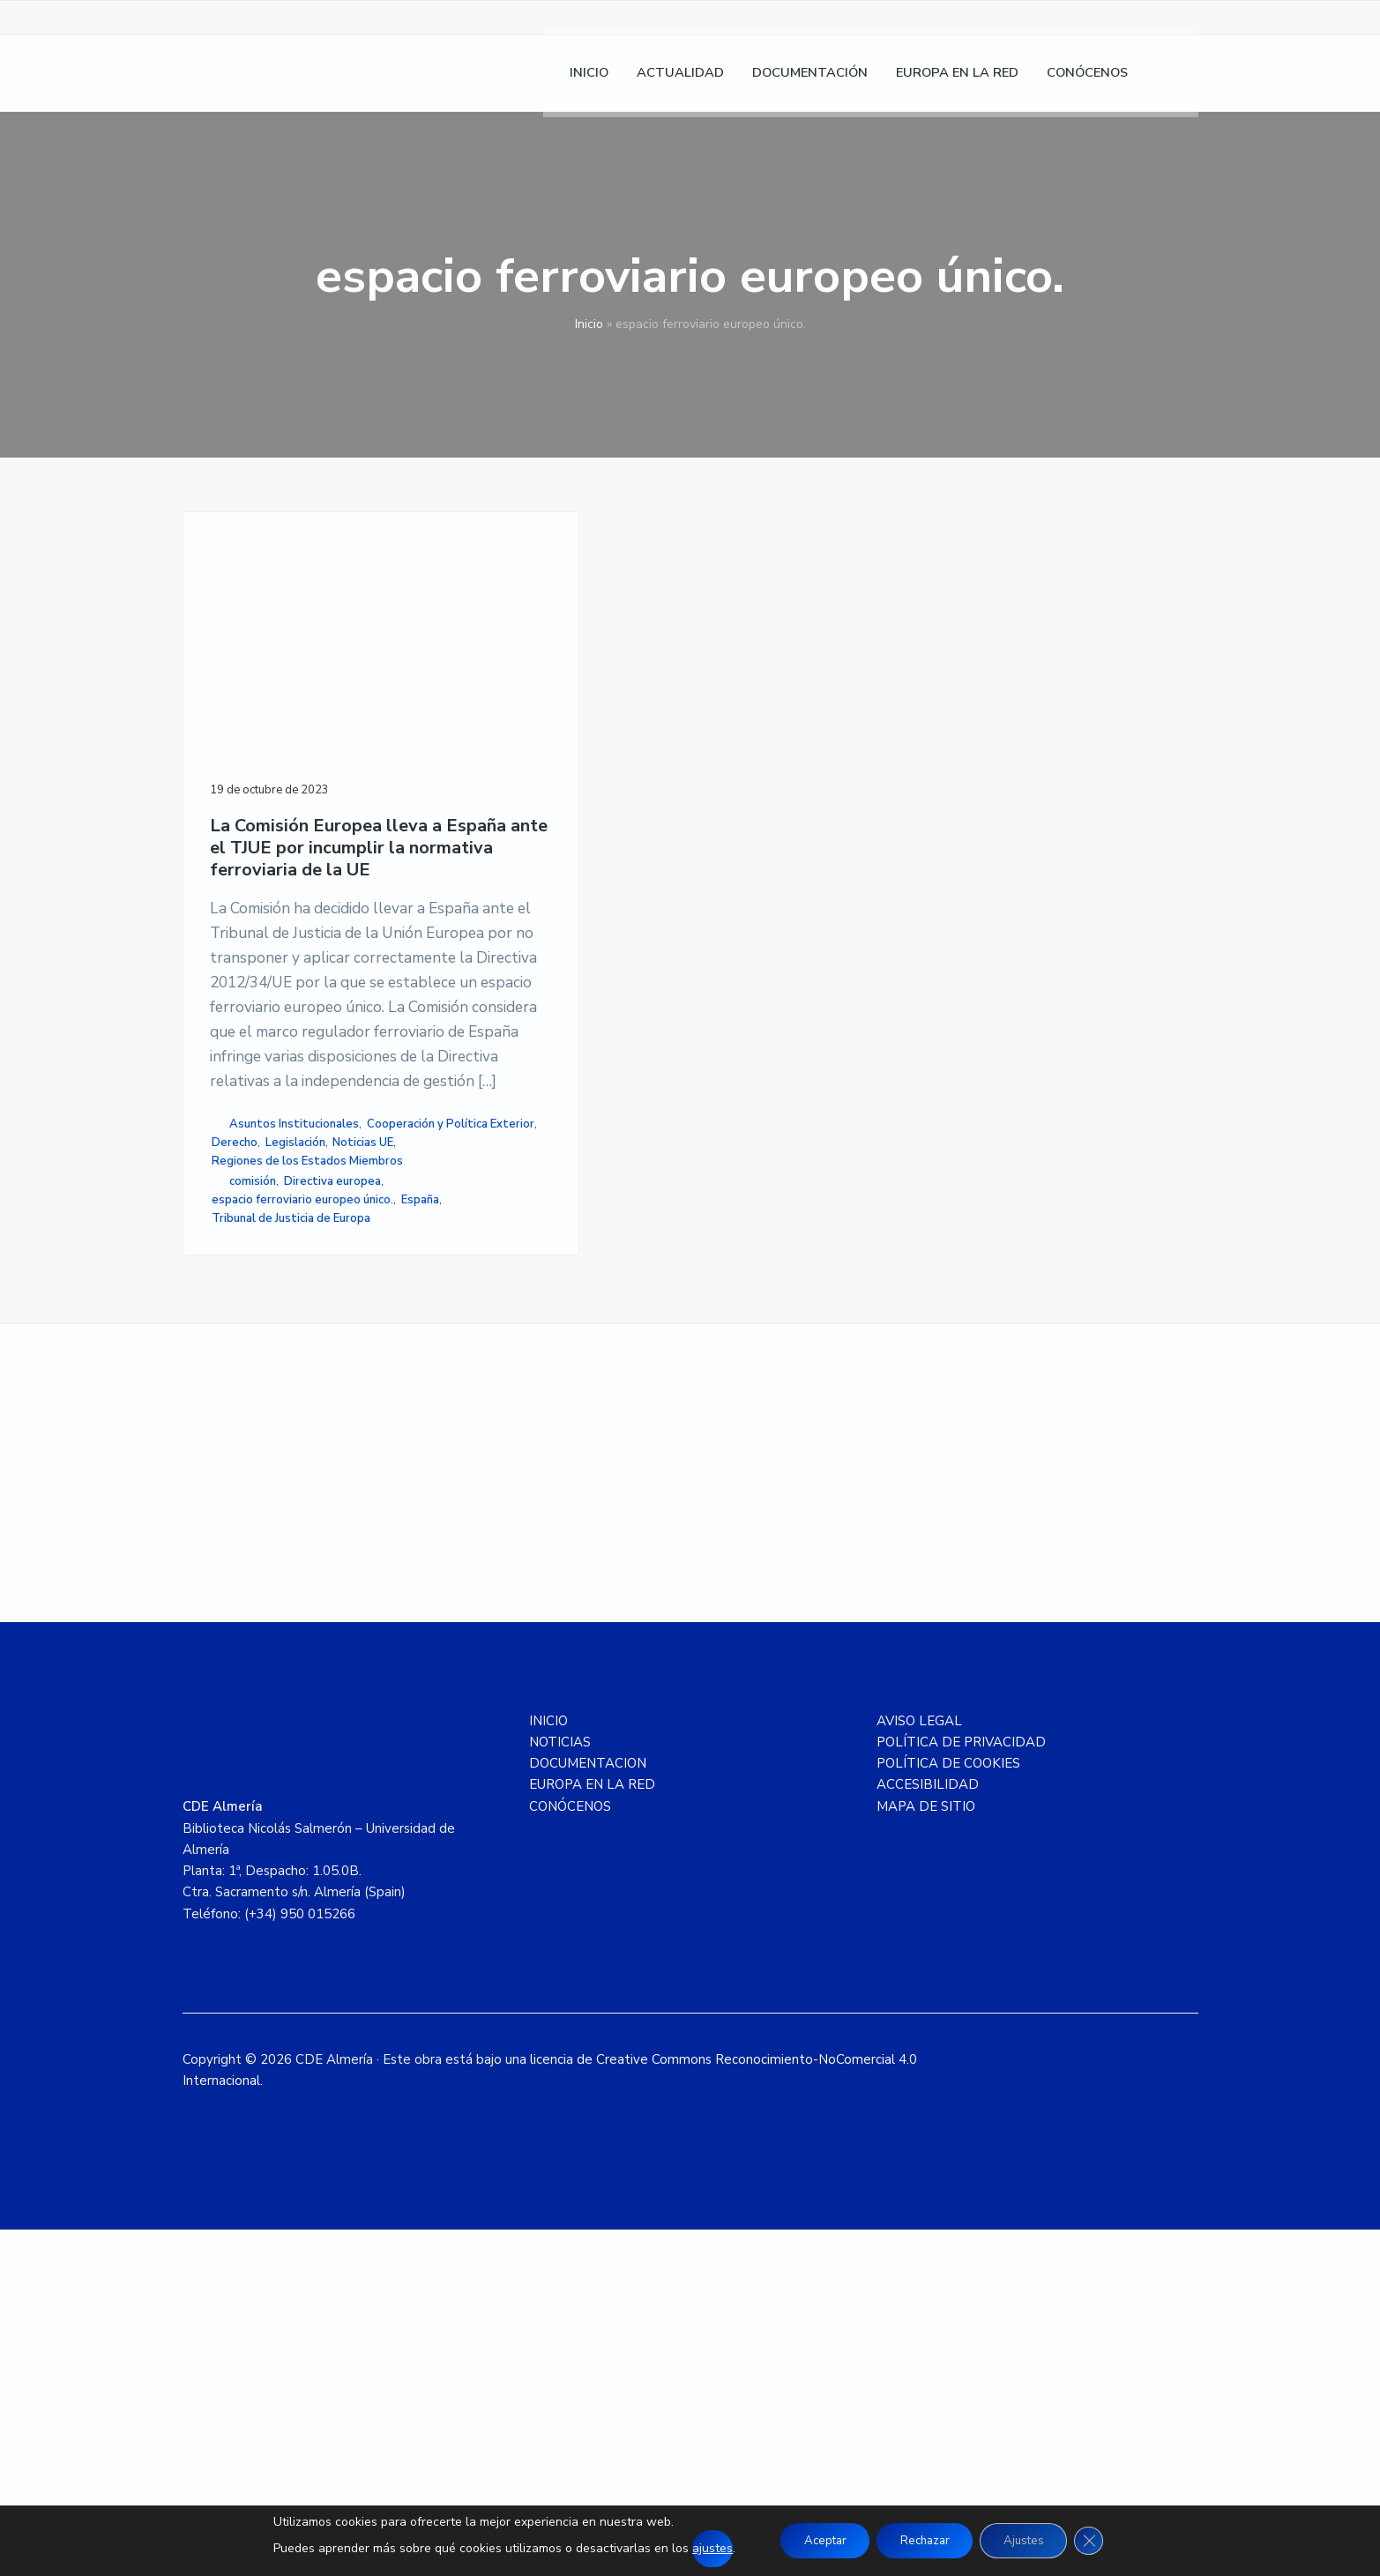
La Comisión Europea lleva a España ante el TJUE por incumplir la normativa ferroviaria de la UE (296, 776)
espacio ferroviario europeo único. (286, 1510)
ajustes (698, 2548)
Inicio (589, 324)
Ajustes (1031, 2540)
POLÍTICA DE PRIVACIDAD (961, 2088)
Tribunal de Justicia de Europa (291, 1557)
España (236, 1538)
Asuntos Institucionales (294, 1351)
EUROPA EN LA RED (592, 2131)
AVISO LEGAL (919, 2066)
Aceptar (814, 2540)
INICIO (548, 2066)
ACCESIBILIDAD (927, 2131)
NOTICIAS (560, 2088)
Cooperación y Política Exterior (295, 1369)
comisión (252, 1464)
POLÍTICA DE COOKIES (948, 2109)
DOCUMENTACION (587, 2109)
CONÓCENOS (570, 2152)
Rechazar (923, 2540)
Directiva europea (332, 1464)
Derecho (240, 1388)
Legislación (301, 1388)
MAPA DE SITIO (925, 2152)
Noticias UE (242, 1406)
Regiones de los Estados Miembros (279, 1434)
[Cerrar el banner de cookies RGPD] (1101, 2541)
